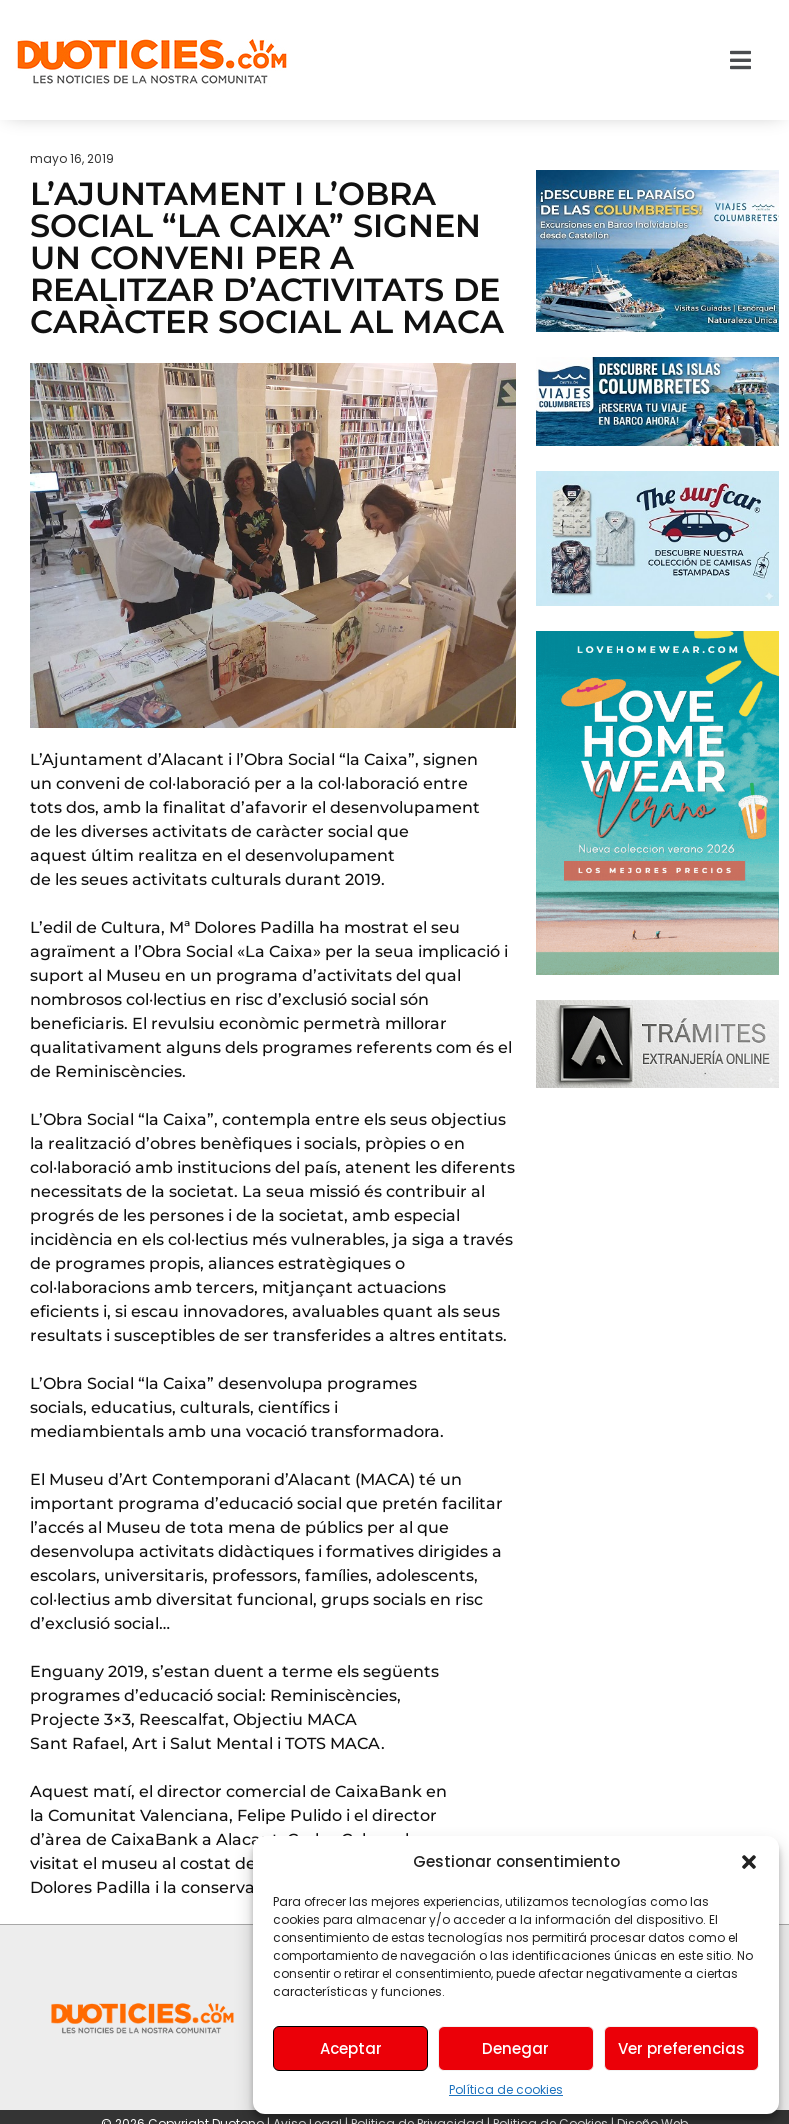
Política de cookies (506, 2089)
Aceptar (351, 2048)
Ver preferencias (681, 2048)
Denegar (515, 2048)
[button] (749, 1862)
